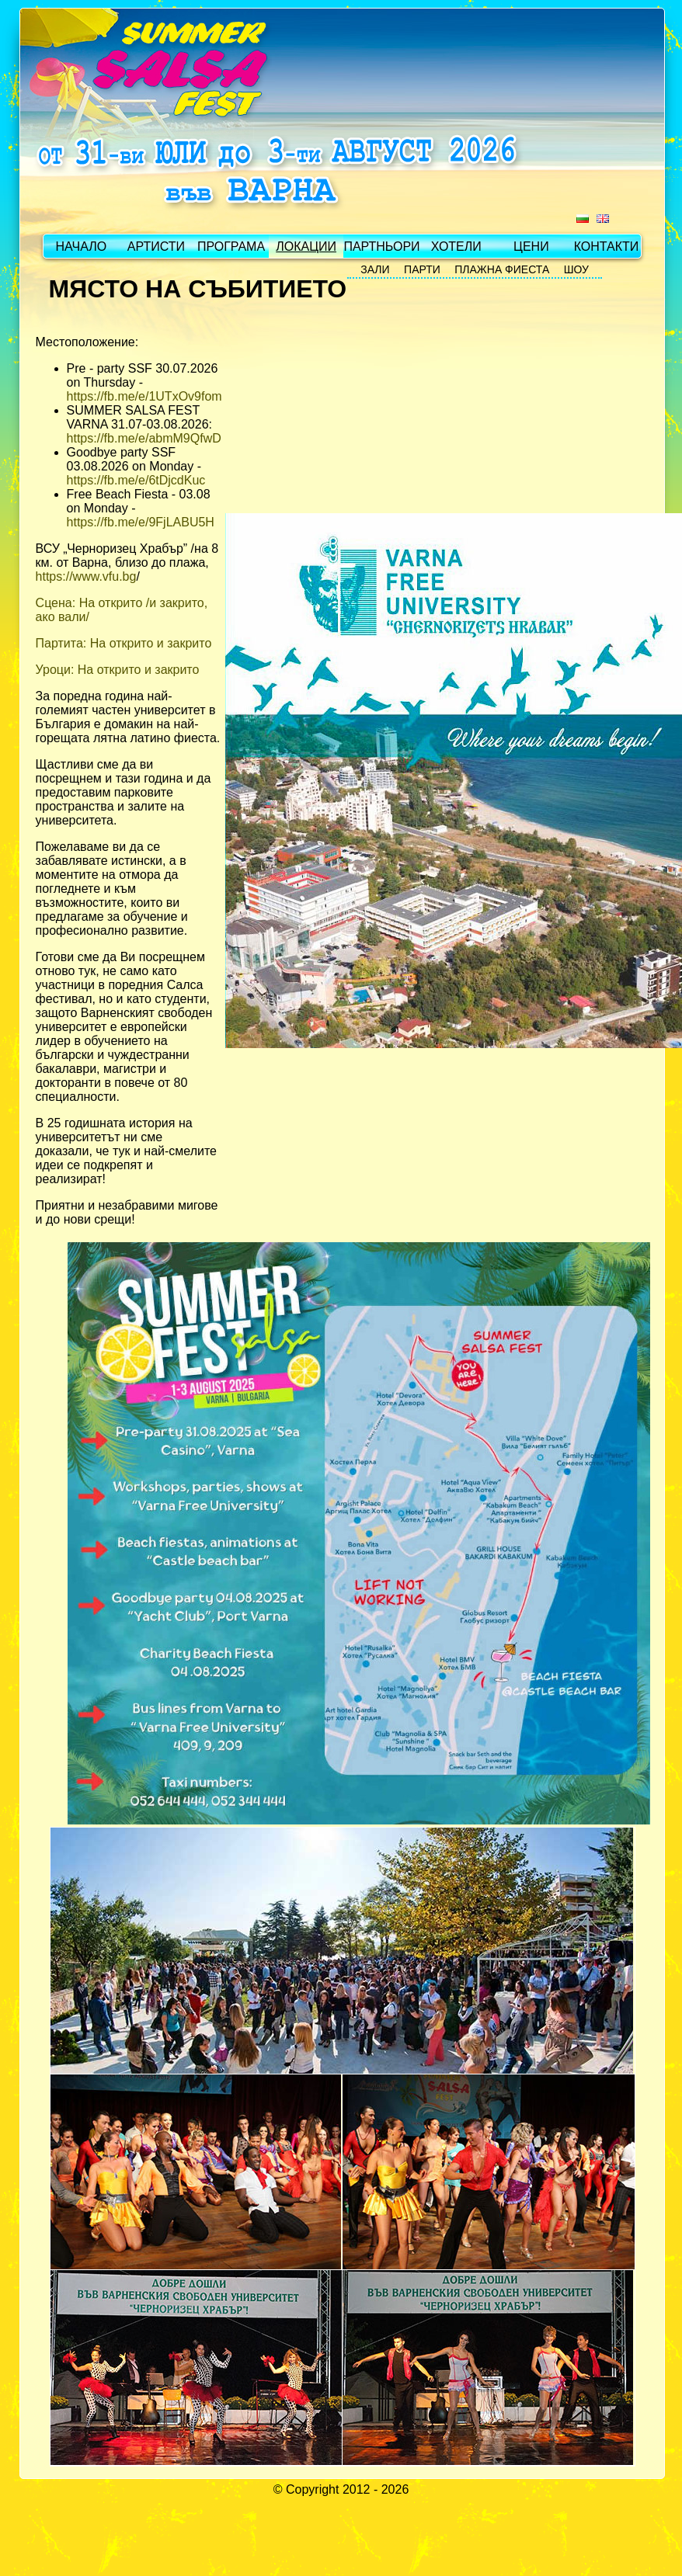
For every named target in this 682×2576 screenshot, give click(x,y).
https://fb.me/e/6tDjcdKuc (136, 480)
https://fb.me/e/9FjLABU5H (140, 522)
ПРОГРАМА (231, 246)
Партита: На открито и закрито (124, 643)
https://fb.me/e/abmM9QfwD (144, 438)
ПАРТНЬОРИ (381, 246)
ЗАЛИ (374, 269)
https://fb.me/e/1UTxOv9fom (144, 396)
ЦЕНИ (531, 246)
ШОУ (576, 269)
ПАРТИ (422, 269)
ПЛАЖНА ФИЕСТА (501, 269)
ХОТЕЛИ (456, 246)
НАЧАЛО (80, 246)
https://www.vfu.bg (86, 576)
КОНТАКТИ (606, 246)
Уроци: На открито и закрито (118, 669)
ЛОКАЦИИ (306, 246)
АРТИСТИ (156, 246)
